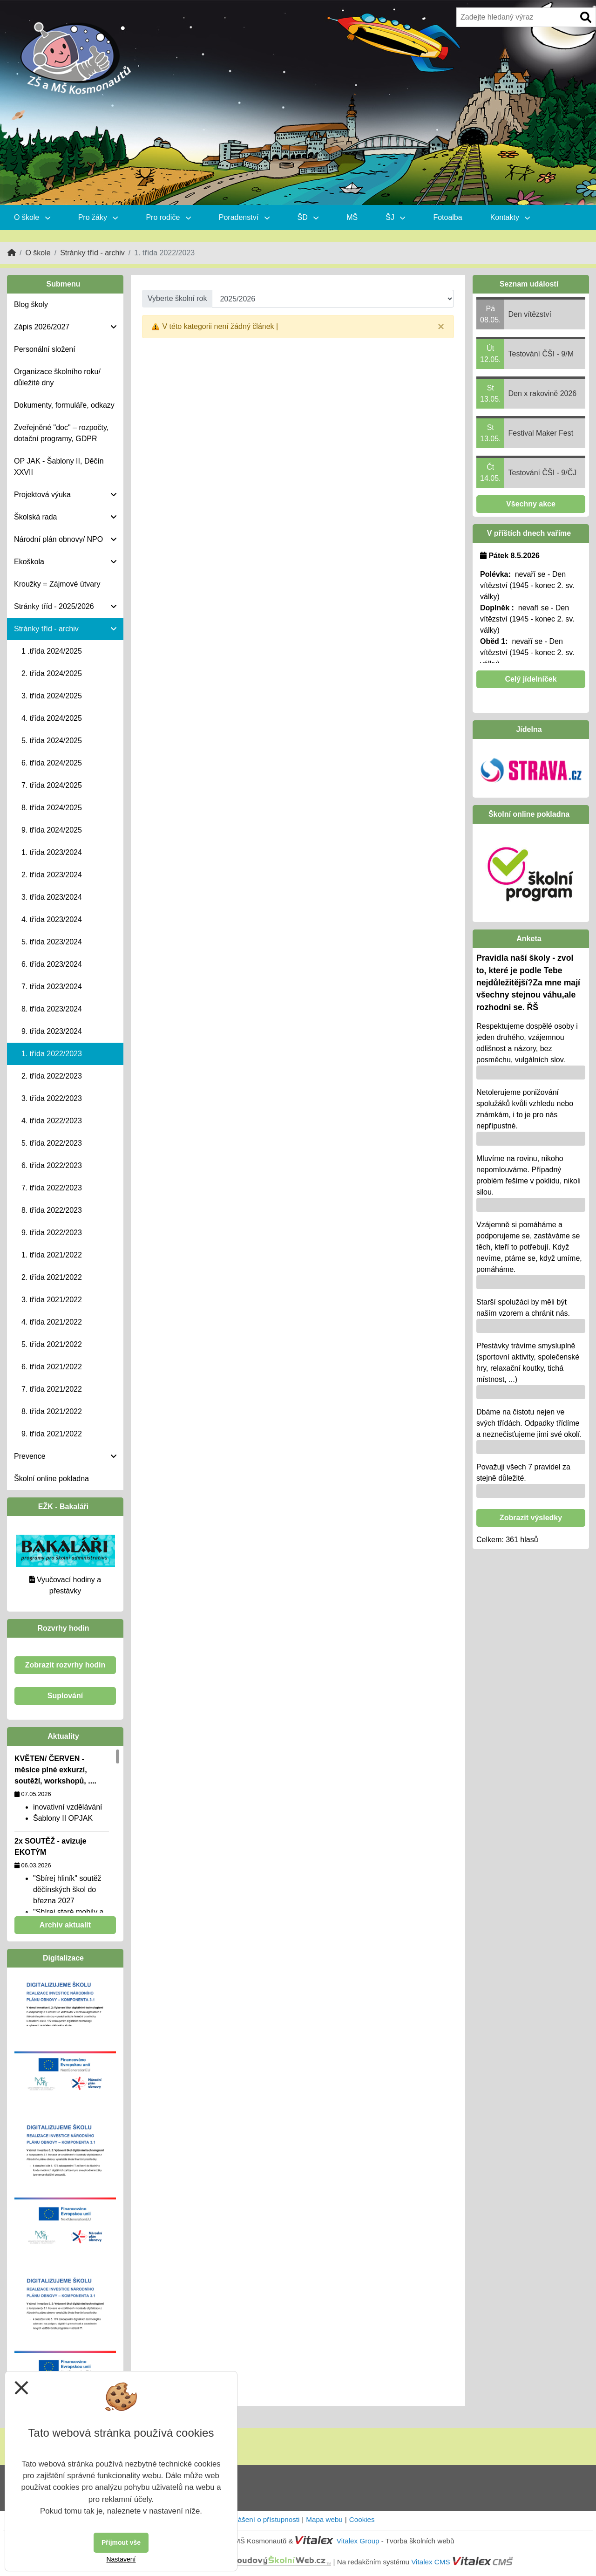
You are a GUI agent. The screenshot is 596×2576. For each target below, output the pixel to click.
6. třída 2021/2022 (51, 1367)
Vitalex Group (358, 2541)
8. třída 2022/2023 (51, 1210)
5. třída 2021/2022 (51, 1344)
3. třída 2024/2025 (51, 696)
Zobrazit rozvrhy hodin (65, 1665)
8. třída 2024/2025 (51, 808)
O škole (32, 217)
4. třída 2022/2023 (51, 1121)
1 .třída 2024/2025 (51, 651)
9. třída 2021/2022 (51, 1434)
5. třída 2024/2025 (51, 741)
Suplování (65, 1696)
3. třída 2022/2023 (51, 1098)
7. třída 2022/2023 (51, 1188)
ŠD (308, 217)
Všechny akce (530, 504)
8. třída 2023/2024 (51, 1009)
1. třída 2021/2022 (51, 1255)
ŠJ (395, 217)
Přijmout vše (121, 2542)
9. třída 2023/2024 (51, 1031)
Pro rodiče (168, 217)
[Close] (441, 326)
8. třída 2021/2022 (51, 1411)
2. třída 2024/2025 (51, 673)
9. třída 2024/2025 (51, 830)
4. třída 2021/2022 (51, 1322)
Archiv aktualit (65, 1925)
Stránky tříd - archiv (92, 253)
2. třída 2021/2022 (51, 1277)
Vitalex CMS (430, 2562)
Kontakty (510, 217)
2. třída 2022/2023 (51, 1076)
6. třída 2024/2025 (51, 763)
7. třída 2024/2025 (51, 785)
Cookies (362, 2519)
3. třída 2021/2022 (51, 1300)
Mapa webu (324, 2519)
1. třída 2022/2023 (51, 1054)
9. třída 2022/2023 (51, 1233)
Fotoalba (447, 217)
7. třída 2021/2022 (51, 1389)
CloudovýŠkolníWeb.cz (240, 2562)
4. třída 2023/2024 (51, 919)
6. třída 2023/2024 (51, 964)
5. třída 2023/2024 (51, 942)
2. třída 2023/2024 (51, 875)
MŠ (352, 217)
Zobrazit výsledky (531, 1518)
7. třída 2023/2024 (51, 987)
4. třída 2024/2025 (51, 718)
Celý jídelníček (530, 679)
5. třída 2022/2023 (51, 1143)
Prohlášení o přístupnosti (260, 2519)
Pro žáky (98, 217)
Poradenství (244, 217)
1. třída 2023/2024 (51, 852)
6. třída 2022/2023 (51, 1165)
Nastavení (120, 2559)
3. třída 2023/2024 (51, 897)
